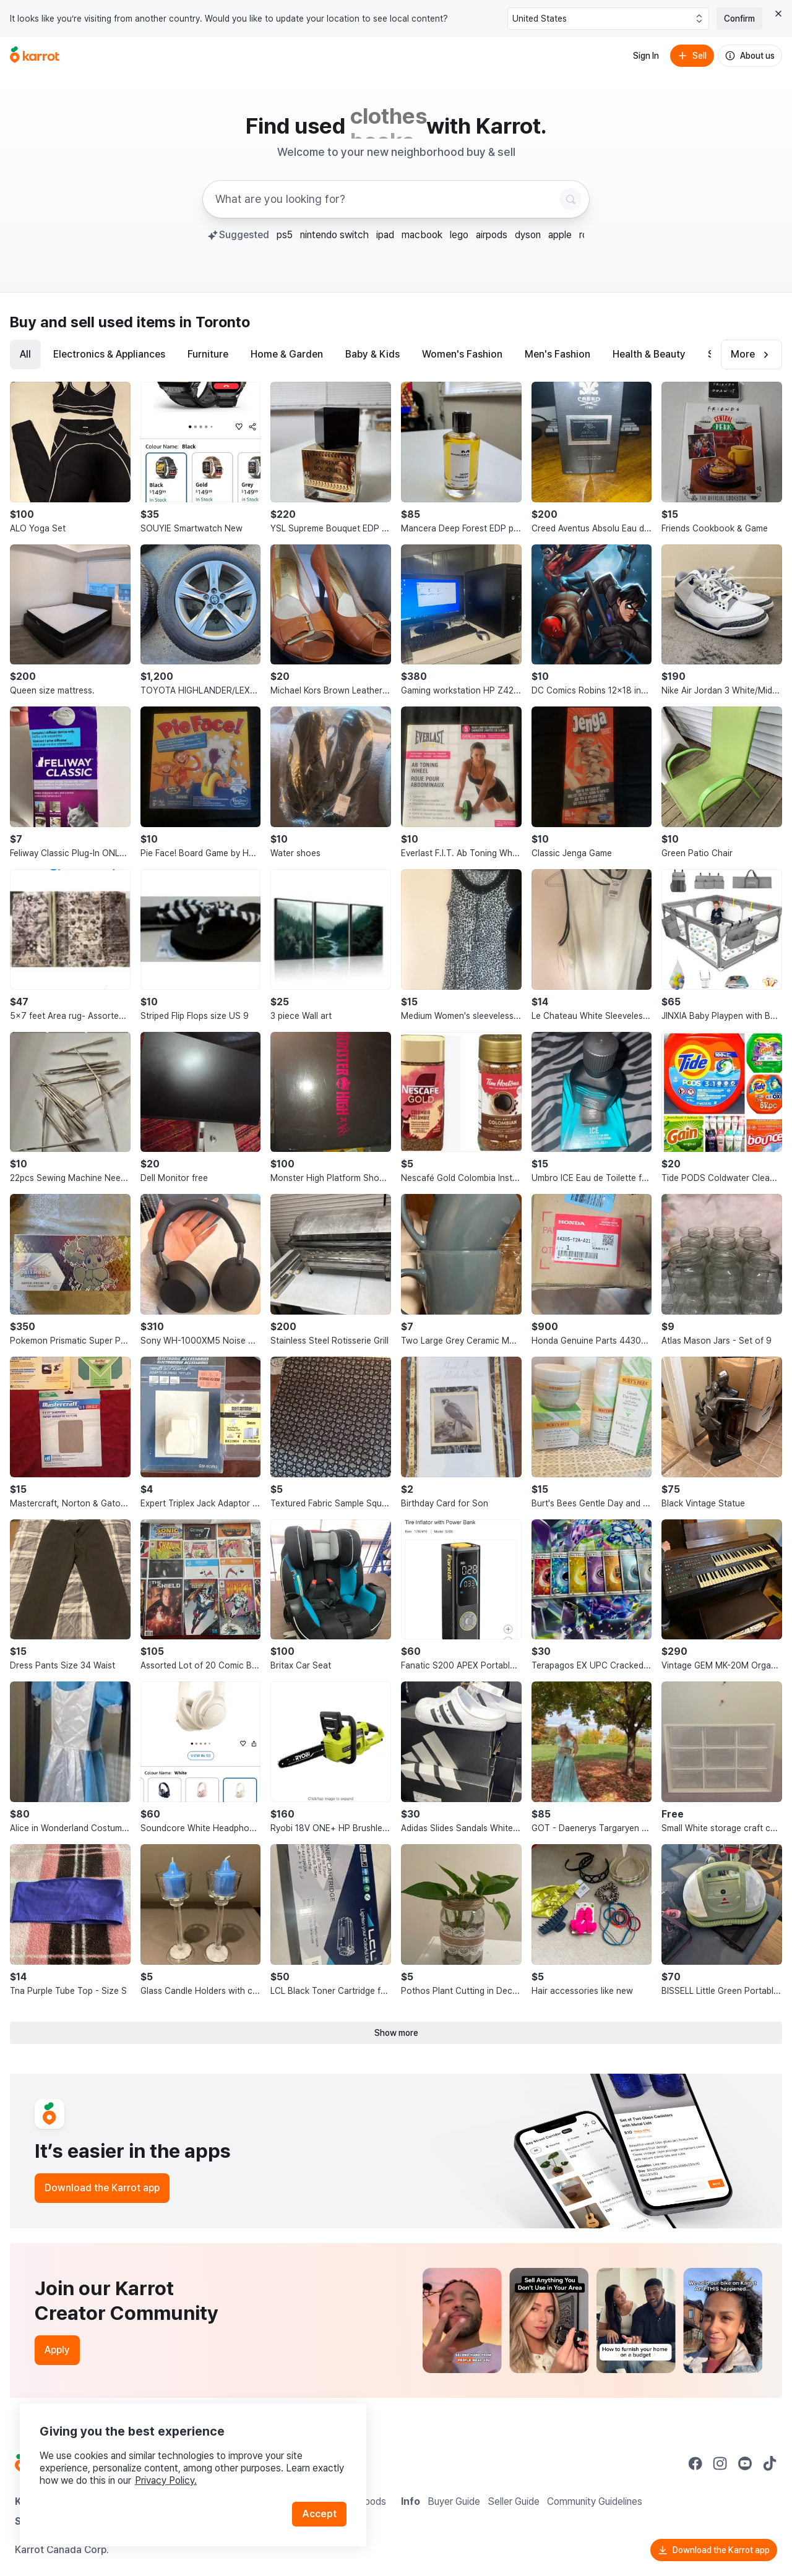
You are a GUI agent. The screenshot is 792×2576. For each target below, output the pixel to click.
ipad (385, 235)
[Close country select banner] (778, 13)
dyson (528, 235)
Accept (319, 2514)
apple (560, 235)
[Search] (570, 199)
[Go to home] (34, 55)
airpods (491, 235)
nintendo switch (334, 235)
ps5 (285, 235)
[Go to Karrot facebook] (695, 2463)
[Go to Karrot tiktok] (769, 2463)
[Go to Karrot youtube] (745, 2463)
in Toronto (214, 322)
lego (459, 235)
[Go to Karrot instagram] (720, 2463)
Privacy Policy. (166, 2480)
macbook (422, 235)
